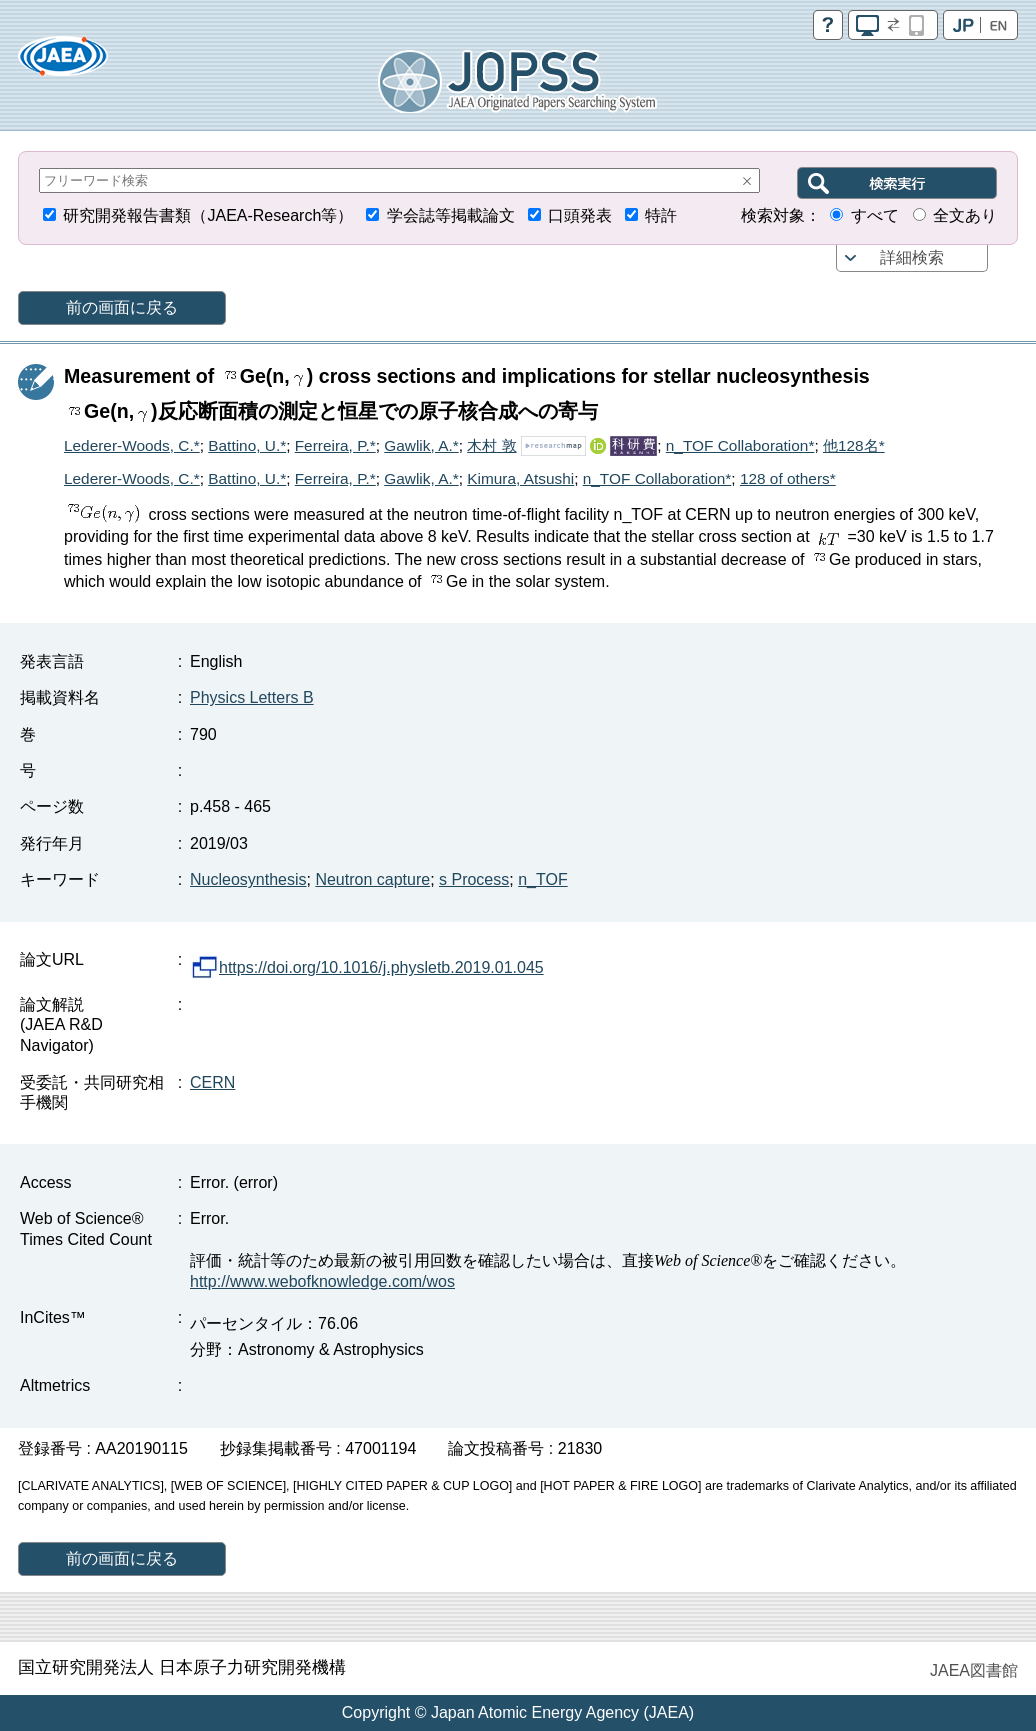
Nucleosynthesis (248, 879)
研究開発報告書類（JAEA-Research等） (208, 215)
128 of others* (788, 478)
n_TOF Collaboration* (740, 445)
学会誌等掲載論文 (451, 215)
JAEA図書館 (974, 1670)
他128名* (854, 445)
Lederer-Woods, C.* (132, 445)
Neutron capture (372, 879)
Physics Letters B (252, 697)
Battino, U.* (247, 445)
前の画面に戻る (122, 307)
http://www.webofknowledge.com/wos (322, 1281)
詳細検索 (912, 257)
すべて (875, 215)
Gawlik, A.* (421, 445)
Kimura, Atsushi (520, 478)
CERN (212, 1082)
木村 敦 (491, 445)
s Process (474, 879)
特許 (661, 215)
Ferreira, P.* (335, 445)
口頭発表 (580, 215)
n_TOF (543, 879)
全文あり (965, 215)
